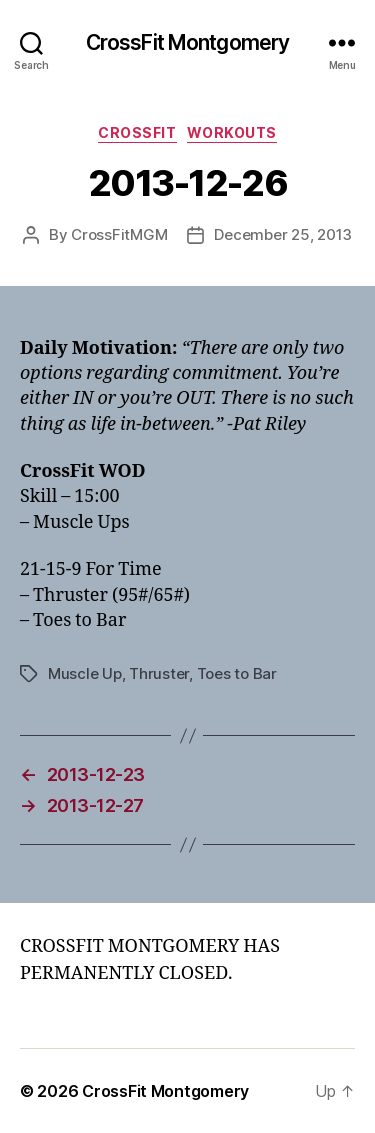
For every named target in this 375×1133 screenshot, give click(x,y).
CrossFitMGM (119, 234)
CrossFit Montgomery (187, 42)
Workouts (232, 132)
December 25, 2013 (283, 234)
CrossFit (137, 132)
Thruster (159, 673)
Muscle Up (85, 673)
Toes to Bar (237, 673)
